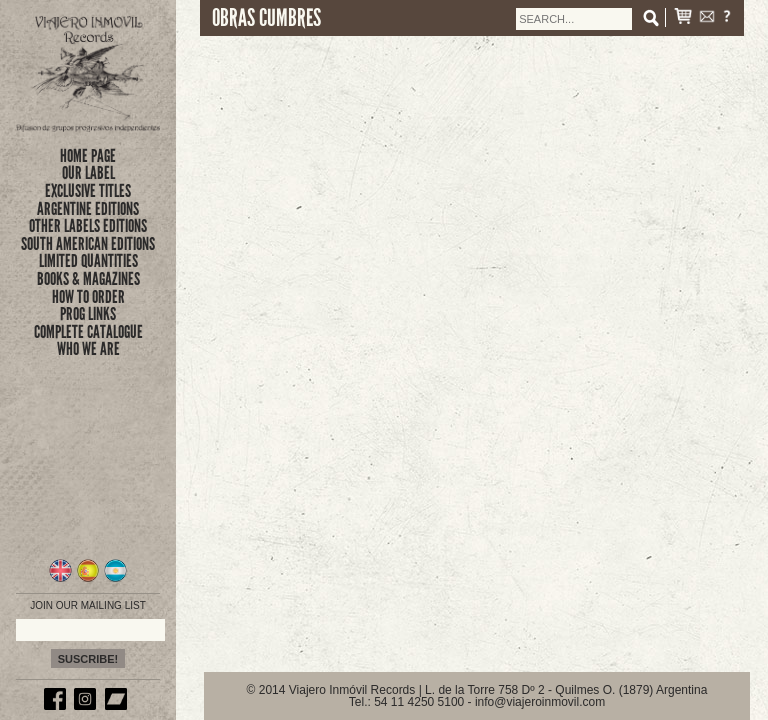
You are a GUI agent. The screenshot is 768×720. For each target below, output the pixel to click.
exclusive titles (88, 191)
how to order (88, 297)
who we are (88, 349)
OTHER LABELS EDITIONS (88, 226)
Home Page (88, 156)
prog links (88, 314)
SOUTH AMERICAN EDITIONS (88, 244)
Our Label (88, 173)
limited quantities (88, 261)
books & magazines (88, 279)
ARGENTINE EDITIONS (88, 209)
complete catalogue (88, 332)
